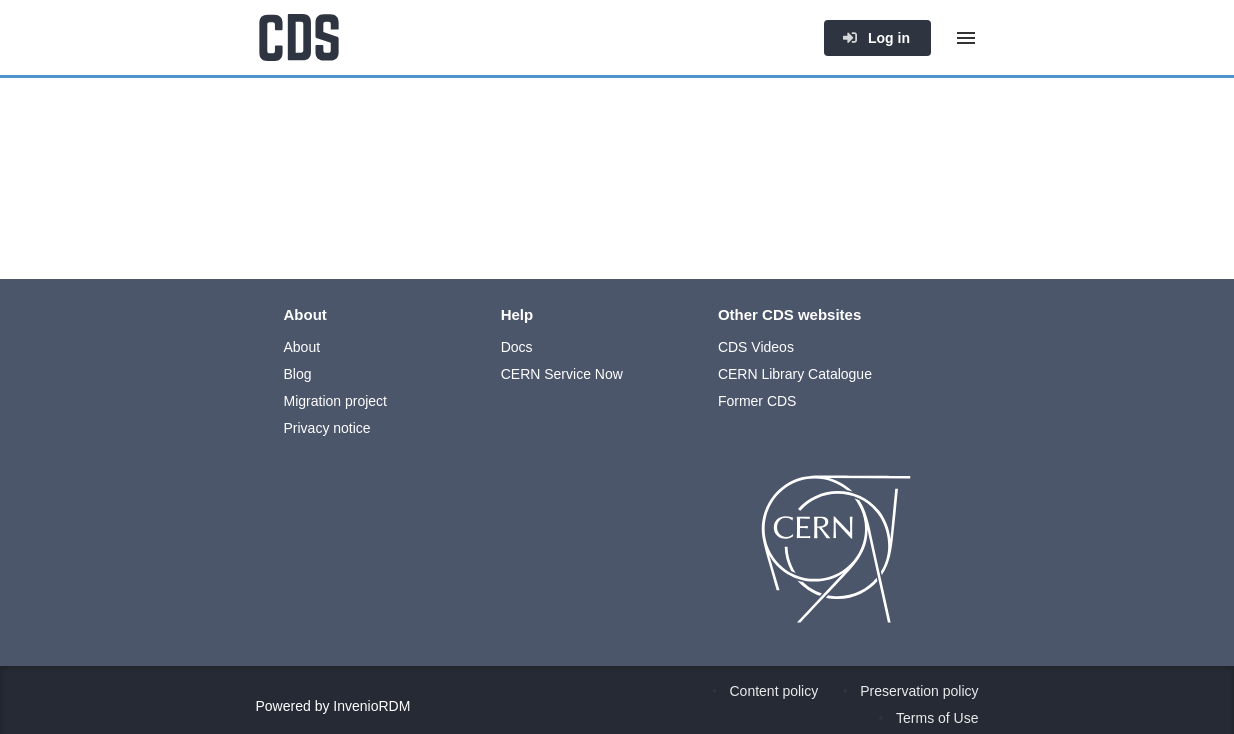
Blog (298, 374)
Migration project (336, 401)
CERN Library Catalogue (795, 374)
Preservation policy (919, 691)
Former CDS (757, 401)
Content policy (774, 691)
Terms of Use (937, 718)
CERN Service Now (562, 374)
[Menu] (966, 38)
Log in (876, 38)
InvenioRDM (371, 706)
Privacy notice (327, 428)
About (302, 347)
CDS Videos (756, 347)
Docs (517, 347)
